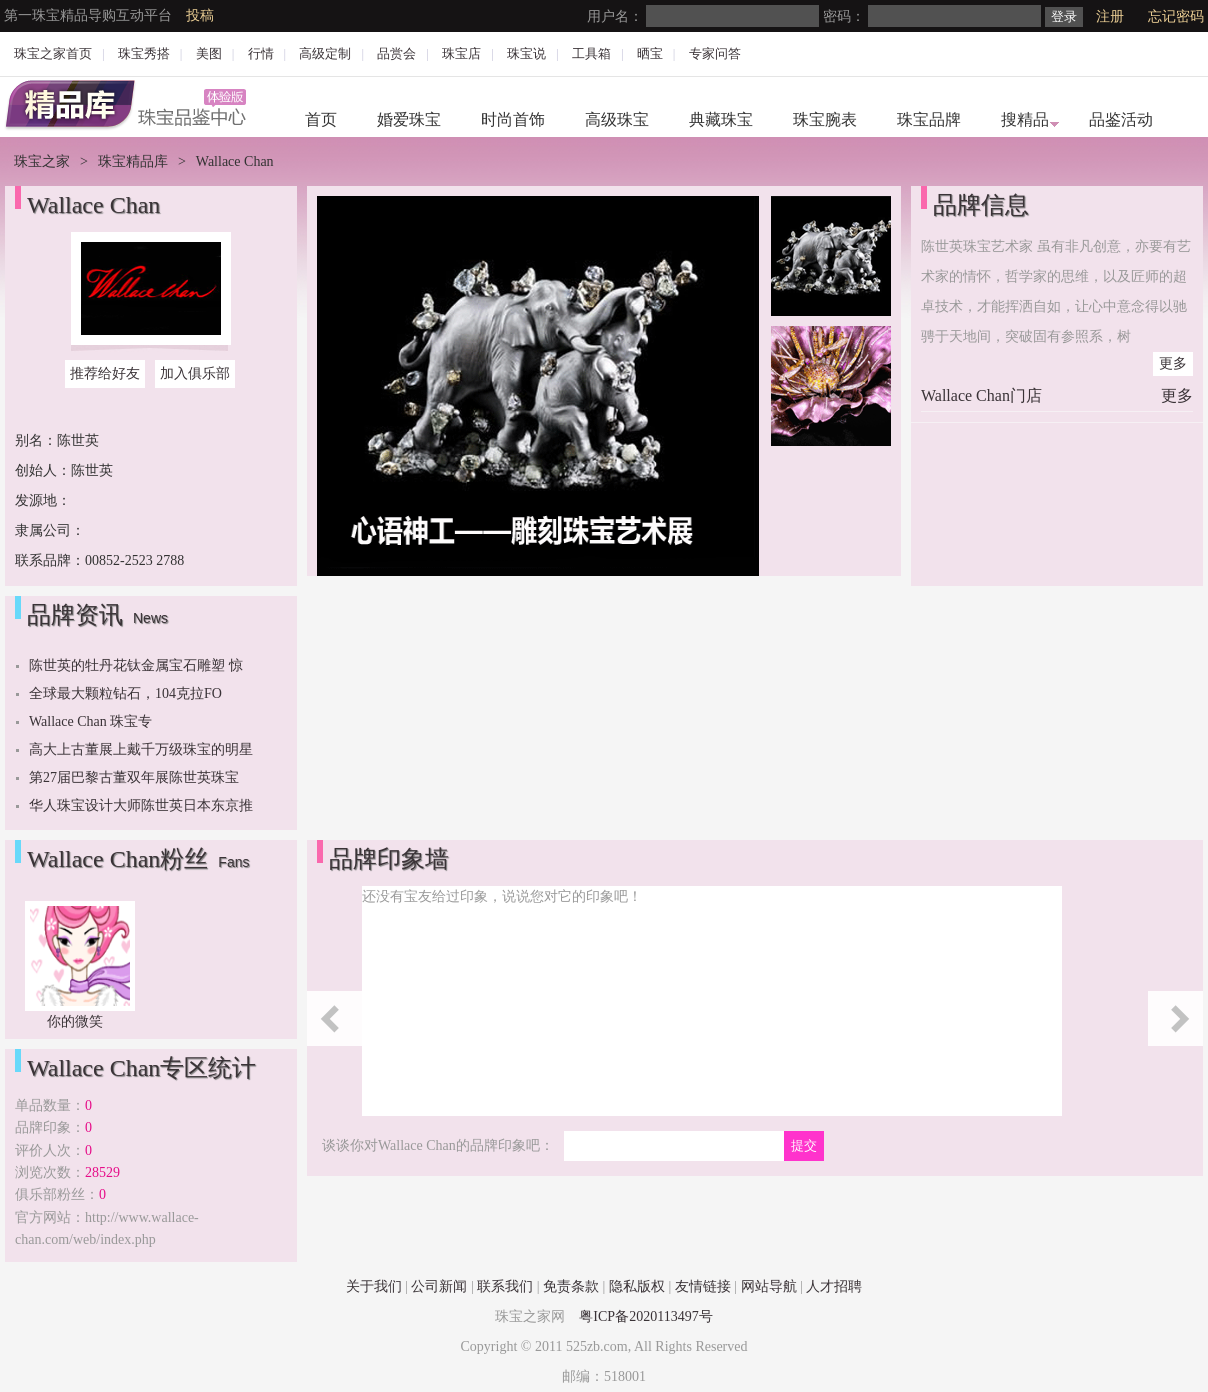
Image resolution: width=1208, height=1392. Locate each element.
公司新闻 (439, 1286)
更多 (1173, 363)
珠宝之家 (42, 161)
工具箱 (591, 53)
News (150, 618)
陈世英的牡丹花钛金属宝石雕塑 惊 (136, 665)
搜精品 (1025, 119)
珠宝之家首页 (53, 53)
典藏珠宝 (721, 119)
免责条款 (571, 1286)
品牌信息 (981, 205)
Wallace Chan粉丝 (117, 859)
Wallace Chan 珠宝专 (90, 721)
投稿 (200, 15)
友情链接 (703, 1286)
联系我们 (505, 1286)
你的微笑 (75, 1021)
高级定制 (325, 53)
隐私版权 (637, 1286)
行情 (261, 53)
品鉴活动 (1121, 119)
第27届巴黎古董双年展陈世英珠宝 (134, 777)
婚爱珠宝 (409, 119)
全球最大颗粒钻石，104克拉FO (125, 693)
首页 (321, 119)
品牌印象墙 (389, 859)
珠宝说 (526, 53)
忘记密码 (1176, 16)
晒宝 (650, 53)
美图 (209, 53)
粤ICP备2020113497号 (645, 1316)
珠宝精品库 (133, 161)
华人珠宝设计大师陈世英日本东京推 (141, 805)
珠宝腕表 (825, 119)
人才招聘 (834, 1286)
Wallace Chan (93, 205)
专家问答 (715, 53)
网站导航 (769, 1286)
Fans (233, 862)
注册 (1110, 16)
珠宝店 (461, 53)
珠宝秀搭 (144, 53)
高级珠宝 (617, 119)
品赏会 (396, 53)
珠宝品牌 (929, 119)
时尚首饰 (513, 119)
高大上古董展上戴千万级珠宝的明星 (141, 749)
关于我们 (374, 1286)
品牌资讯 (75, 615)
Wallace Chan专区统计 (141, 1068)
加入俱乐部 (195, 373)
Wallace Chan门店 (981, 395)
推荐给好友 (105, 373)
